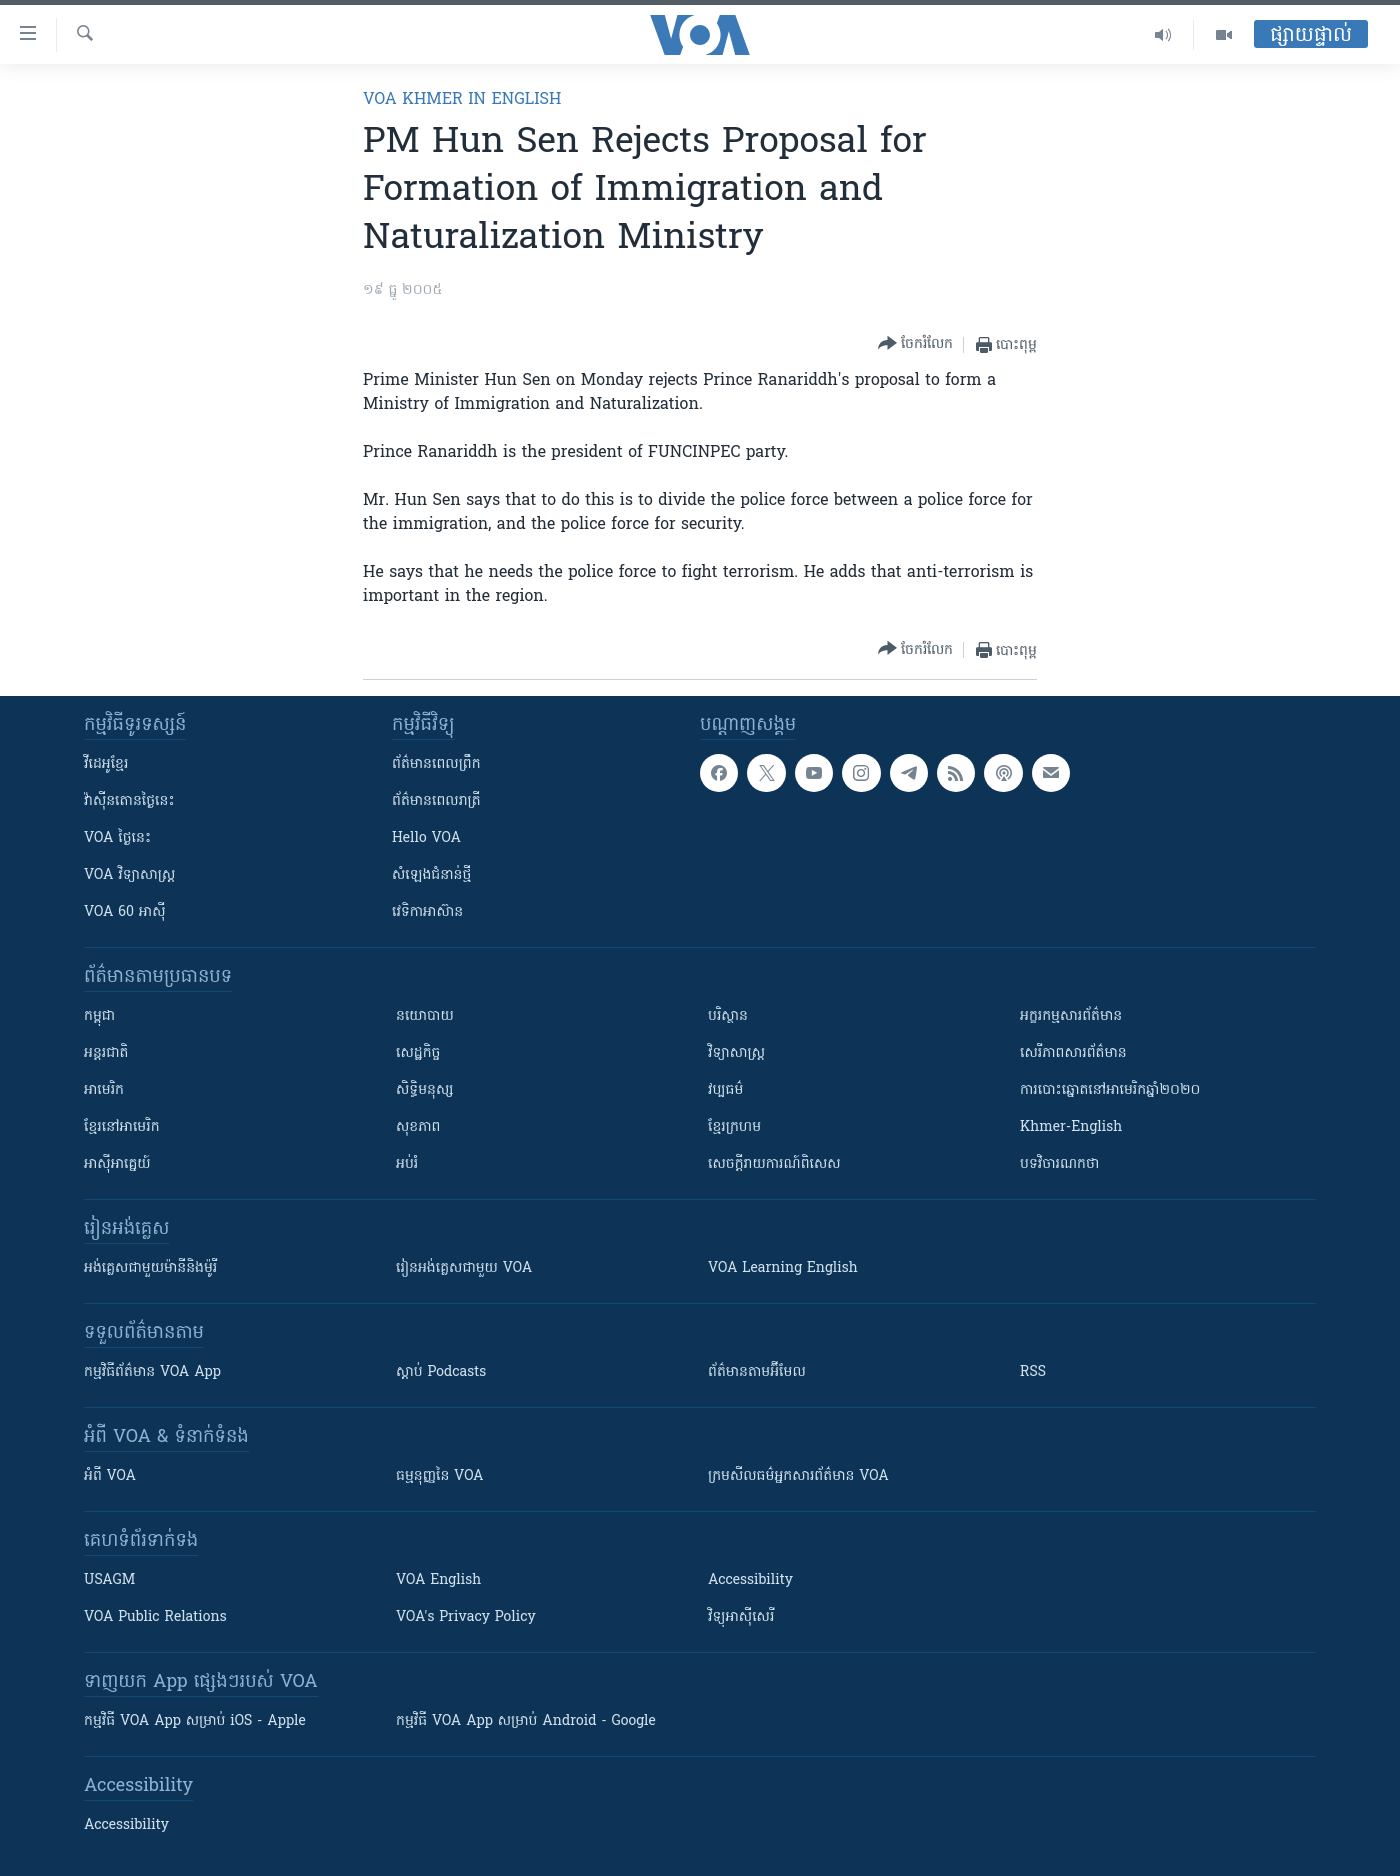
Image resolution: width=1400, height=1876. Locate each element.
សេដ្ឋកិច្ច (418, 1053)
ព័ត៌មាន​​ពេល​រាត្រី (436, 801)
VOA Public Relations (155, 1617)
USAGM (109, 1580)
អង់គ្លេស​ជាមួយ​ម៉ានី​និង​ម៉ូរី (150, 1268)
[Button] (915, 344)
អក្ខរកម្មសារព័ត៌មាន (1071, 1016)
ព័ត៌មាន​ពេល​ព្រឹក (436, 764)
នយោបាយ (425, 1016)
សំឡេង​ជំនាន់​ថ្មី (431, 875)
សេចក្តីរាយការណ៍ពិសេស (774, 1164)
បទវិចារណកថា (1059, 1164)
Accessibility (750, 1580)
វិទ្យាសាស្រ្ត (736, 1053)
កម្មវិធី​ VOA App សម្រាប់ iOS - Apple (195, 1721)
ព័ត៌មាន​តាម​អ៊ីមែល (757, 1372)
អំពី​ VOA (110, 1476)
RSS (1033, 1372)
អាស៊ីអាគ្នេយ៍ (117, 1164)
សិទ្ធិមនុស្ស (425, 1090)
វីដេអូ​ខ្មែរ (106, 764)
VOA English (438, 1580)
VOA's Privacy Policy (466, 1617)
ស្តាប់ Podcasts (441, 1372)
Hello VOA (426, 838)
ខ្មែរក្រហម (734, 1127)
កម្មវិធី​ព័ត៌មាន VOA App (152, 1372)
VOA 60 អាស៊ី (125, 912)
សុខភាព (418, 1127)
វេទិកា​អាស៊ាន (427, 912)
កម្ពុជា (99, 1016)
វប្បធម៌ (725, 1090)
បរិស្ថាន (728, 1016)
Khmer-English (1071, 1127)
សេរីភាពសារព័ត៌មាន (1073, 1053)
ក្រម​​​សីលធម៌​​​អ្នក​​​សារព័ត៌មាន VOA (798, 1476)
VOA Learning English (783, 1268)
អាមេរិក (104, 1090)
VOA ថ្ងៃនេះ (117, 838)
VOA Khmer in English (462, 100)
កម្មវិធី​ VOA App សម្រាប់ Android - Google (526, 1721)
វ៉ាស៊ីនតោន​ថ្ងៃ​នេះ (129, 801)
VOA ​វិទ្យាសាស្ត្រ (129, 875)
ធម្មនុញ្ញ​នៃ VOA (440, 1476)
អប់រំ (407, 1164)
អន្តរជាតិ (106, 1053)
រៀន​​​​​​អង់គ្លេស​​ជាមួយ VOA (464, 1268)
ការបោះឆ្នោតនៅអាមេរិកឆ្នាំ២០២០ (1110, 1090)
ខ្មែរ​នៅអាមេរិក (122, 1127)
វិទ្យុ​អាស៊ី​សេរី (741, 1617)
